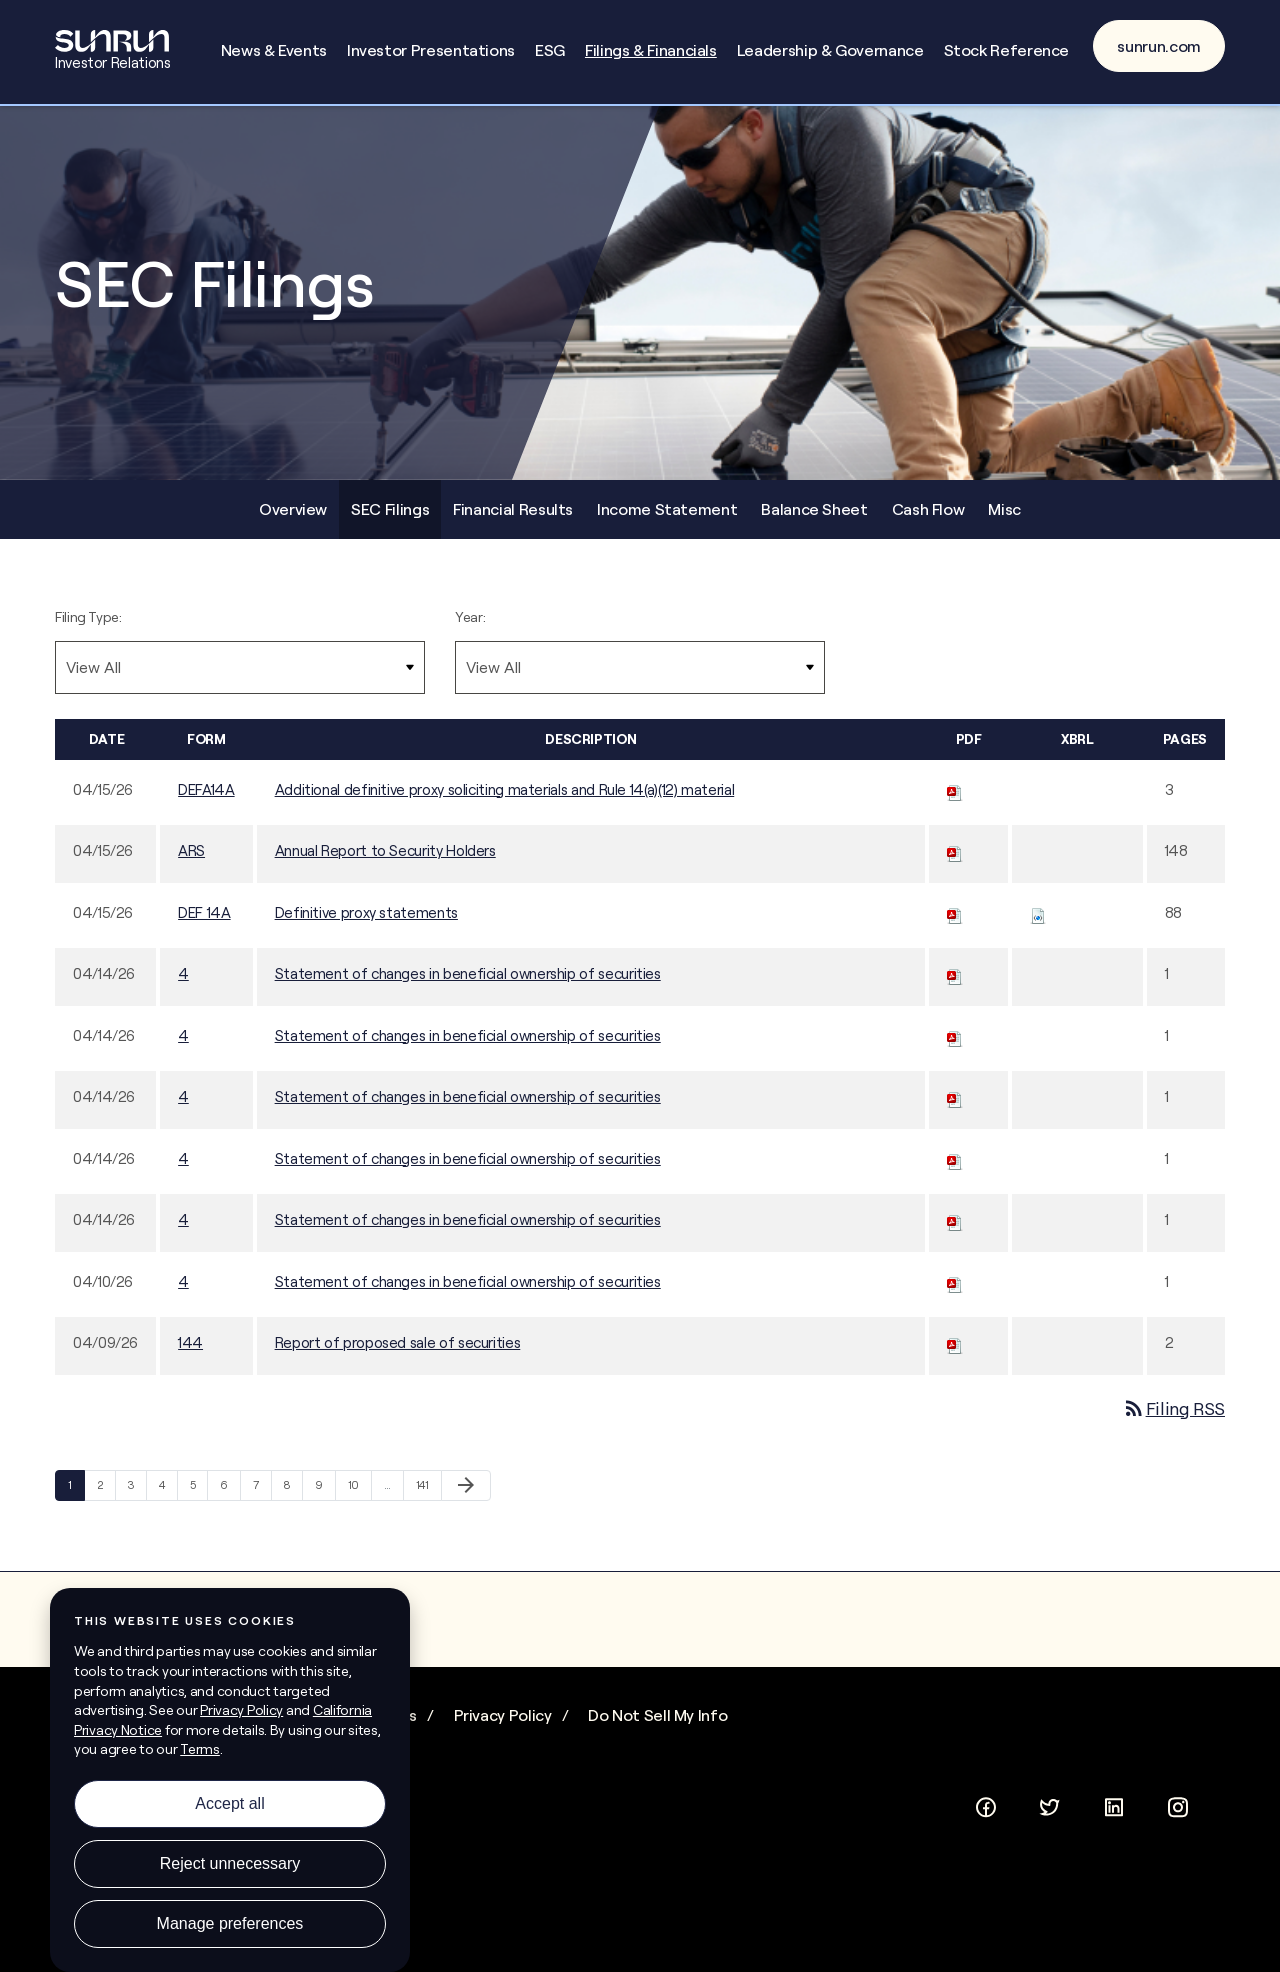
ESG (550, 50)
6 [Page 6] (230, 1500)
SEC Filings (390, 520)
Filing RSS (1173, 1419)
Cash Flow (928, 520)
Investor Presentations (431, 50)
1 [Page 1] (76, 1500)
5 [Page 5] (199, 1500)
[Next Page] (466, 1497)
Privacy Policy (503, 1727)
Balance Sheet (814, 520)
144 (190, 1354)
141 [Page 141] (426, 1500)
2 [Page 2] (106, 1500)
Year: (470, 628)
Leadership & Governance (830, 50)
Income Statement (667, 520)
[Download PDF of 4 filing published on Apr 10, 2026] (955, 1292)
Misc (1004, 520)
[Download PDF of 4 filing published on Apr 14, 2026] (955, 985)
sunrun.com (1159, 46)
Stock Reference (1007, 50)
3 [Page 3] (137, 1500)
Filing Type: (88, 628)
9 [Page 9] (325, 1500)
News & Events (274, 50)
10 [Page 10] (358, 1500)
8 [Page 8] (293, 1500)
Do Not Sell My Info (657, 1727)
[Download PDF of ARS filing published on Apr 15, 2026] (955, 862)
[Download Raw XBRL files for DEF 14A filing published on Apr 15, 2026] (1038, 923)
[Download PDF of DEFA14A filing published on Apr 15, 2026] (955, 800)
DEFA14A (206, 800)
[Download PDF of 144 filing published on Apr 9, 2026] (955, 1354)
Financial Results (513, 520)
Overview (293, 520)
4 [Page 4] (168, 1500)
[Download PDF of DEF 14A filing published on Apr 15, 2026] (955, 923)
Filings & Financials (651, 50)
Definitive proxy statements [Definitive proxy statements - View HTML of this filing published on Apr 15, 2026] (366, 923)
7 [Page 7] (262, 1500)
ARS (191, 862)
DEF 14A (204, 923)
